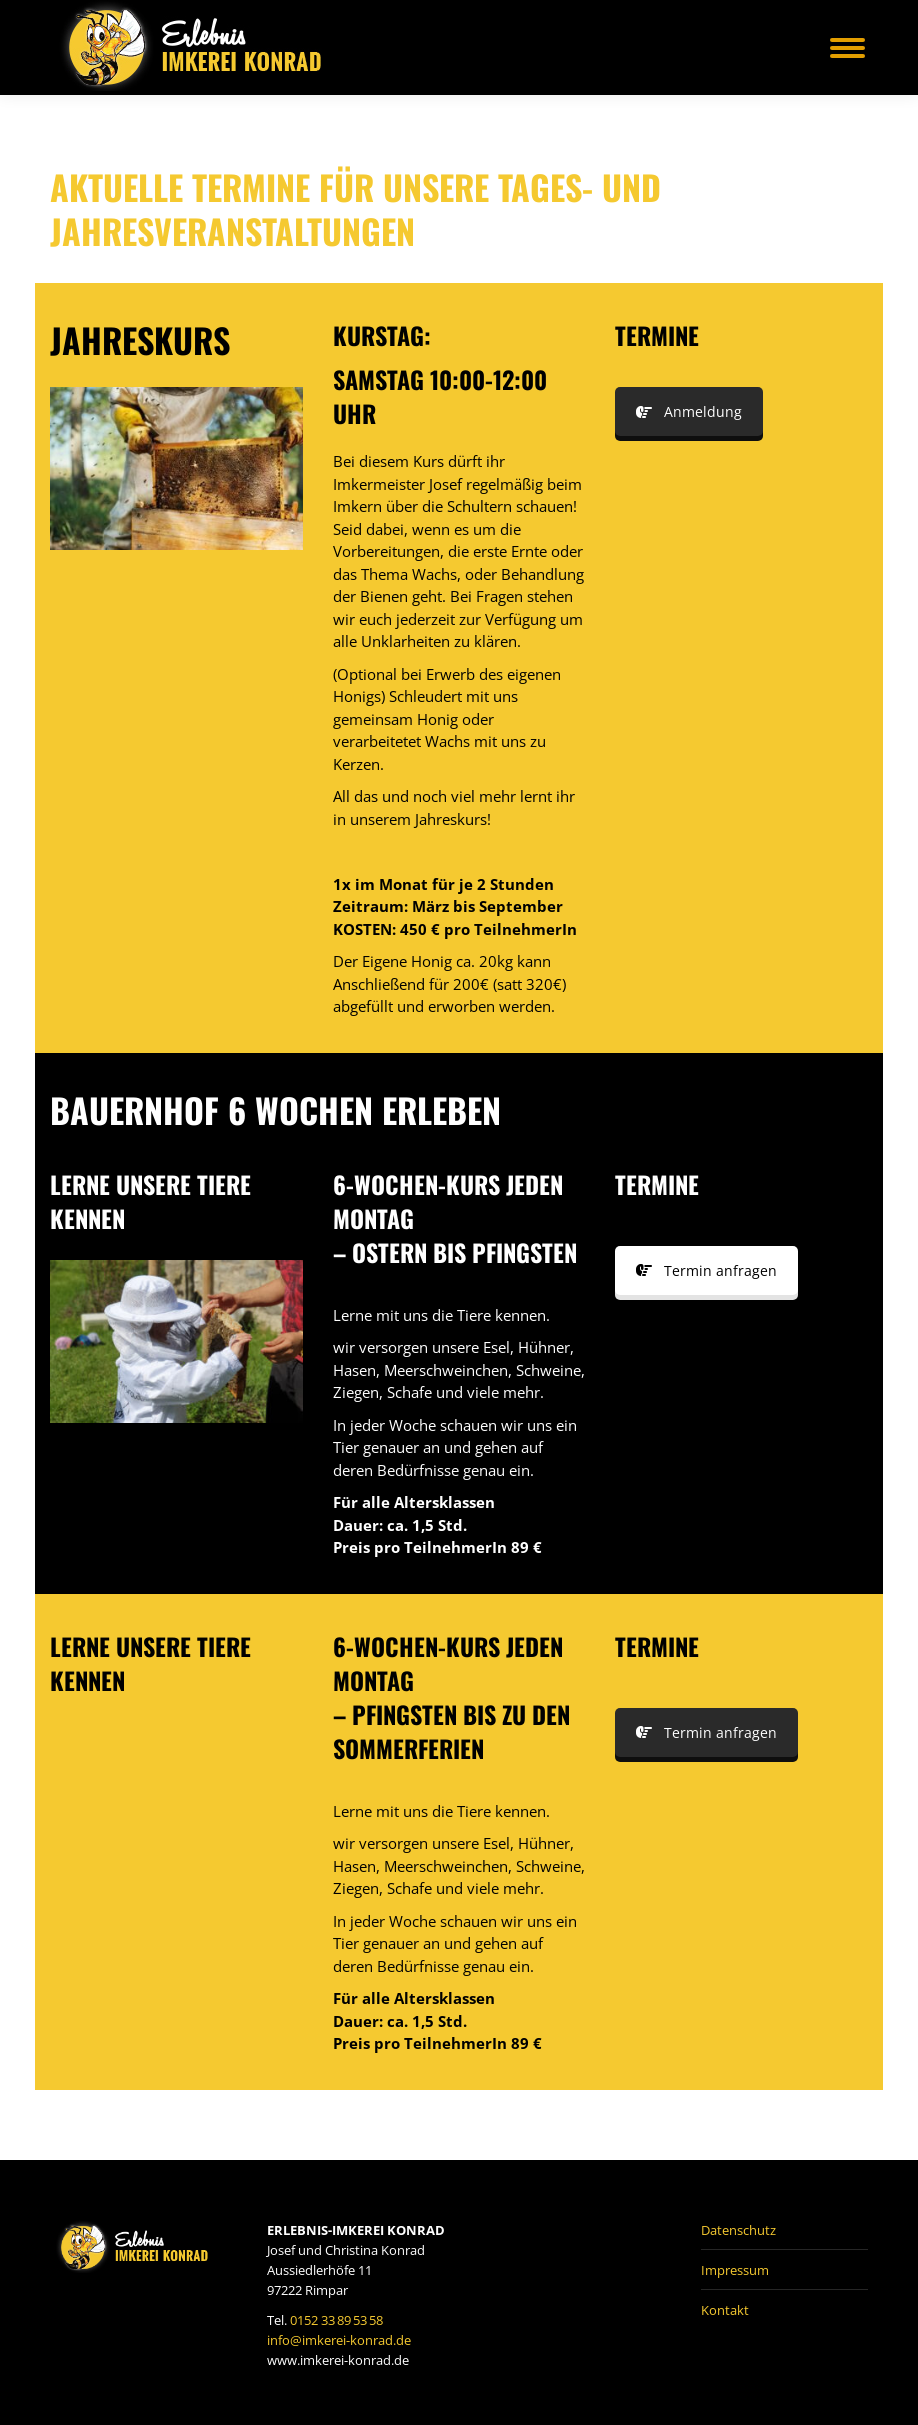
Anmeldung (689, 411)
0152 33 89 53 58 (336, 2320)
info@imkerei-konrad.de (339, 2340)
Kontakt (725, 2310)
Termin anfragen (706, 1270)
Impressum (735, 2270)
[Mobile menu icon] (847, 48)
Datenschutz (738, 2230)
